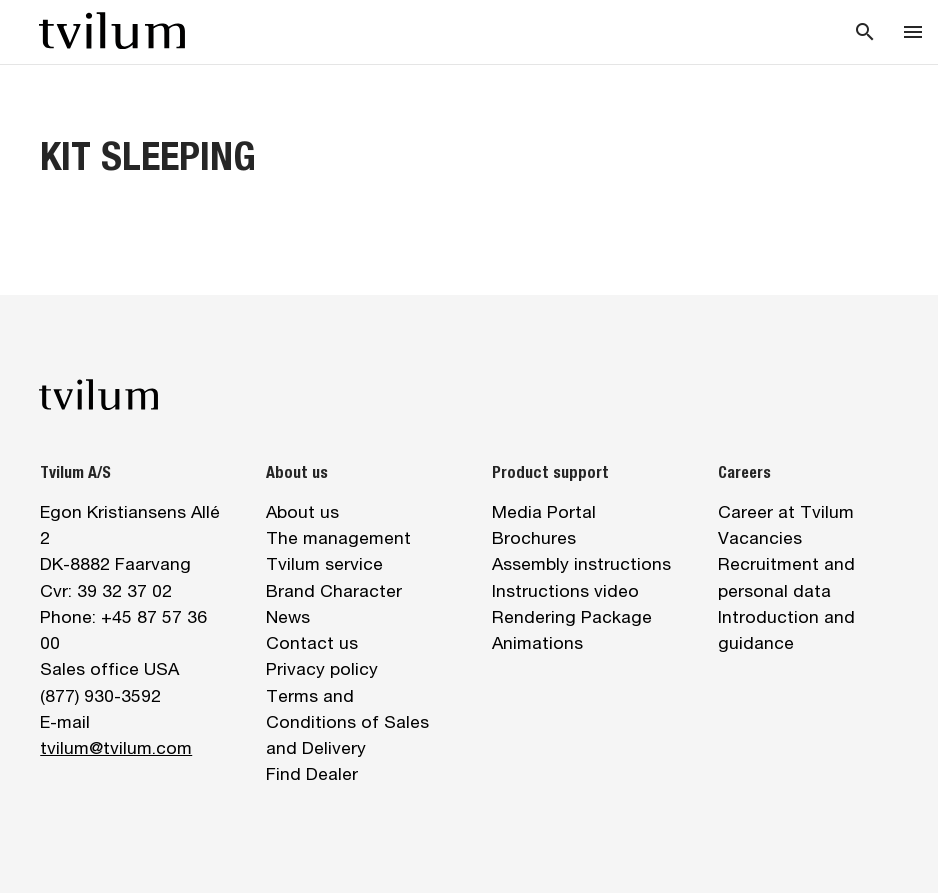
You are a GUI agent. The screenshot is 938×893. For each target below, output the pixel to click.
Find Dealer (312, 773)
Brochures (534, 537)
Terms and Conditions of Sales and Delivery (347, 722)
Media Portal (544, 511)
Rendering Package (572, 616)
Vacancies (760, 537)
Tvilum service (324, 563)
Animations (537, 642)
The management (338, 537)
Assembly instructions (581, 563)
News (288, 616)
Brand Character (334, 590)
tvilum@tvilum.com (116, 747)
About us (302, 511)
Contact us (312, 642)
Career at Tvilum (786, 511)
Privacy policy (322, 668)
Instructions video (565, 590)
